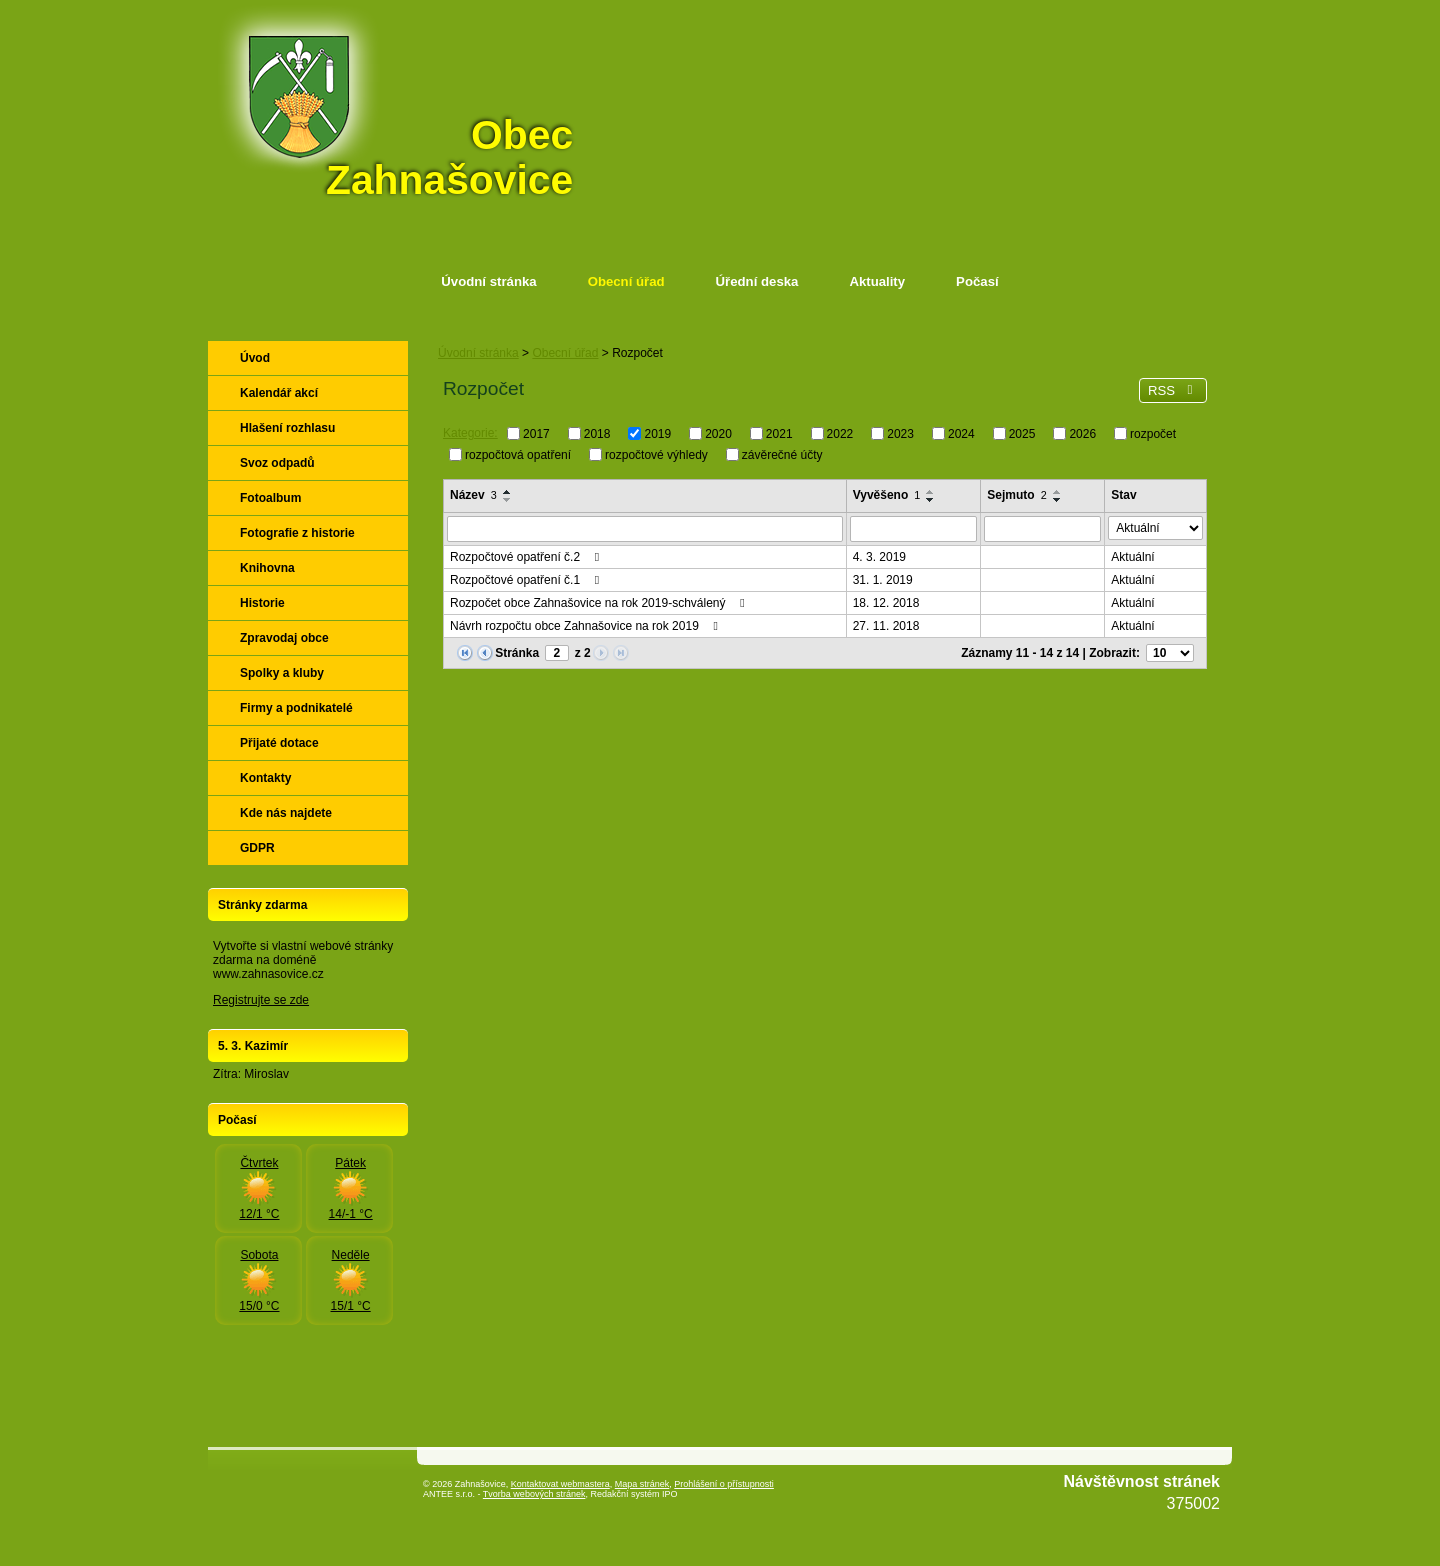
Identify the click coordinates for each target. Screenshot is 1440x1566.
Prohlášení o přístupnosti (724, 1484)
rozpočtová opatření (518, 454)
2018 (597, 434)
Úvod (255, 358)
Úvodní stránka (488, 281)
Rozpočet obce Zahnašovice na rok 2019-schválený (600, 603)
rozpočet (1153, 434)
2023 (900, 434)
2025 (1022, 434)
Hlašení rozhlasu (287, 428)
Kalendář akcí (279, 393)
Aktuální (1132, 557)
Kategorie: (470, 433)
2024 (961, 434)
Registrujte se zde (261, 1000)
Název (473, 495)
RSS (1173, 390)
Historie (262, 603)
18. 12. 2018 (886, 603)
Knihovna (267, 568)
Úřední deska (757, 281)
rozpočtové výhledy (656, 454)
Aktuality (877, 281)
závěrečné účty (782, 454)
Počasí (977, 281)
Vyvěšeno (887, 495)
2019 (657, 434)
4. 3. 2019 (879, 557)
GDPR (257, 848)
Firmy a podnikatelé (296, 708)
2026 (1082, 434)
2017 (536, 434)
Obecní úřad (626, 281)
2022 (840, 434)
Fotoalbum (270, 498)
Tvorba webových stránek (534, 1494)
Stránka (517, 653)
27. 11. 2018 (886, 626)
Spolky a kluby (282, 673)
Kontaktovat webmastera (560, 1484)
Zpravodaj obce (284, 638)
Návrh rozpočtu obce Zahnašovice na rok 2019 (586, 626)
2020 (718, 434)
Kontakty (265, 778)
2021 (779, 434)
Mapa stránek (642, 1484)
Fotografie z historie (297, 533)
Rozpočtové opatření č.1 (527, 580)
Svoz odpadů (277, 463)
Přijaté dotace (279, 743)
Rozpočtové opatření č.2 (527, 557)
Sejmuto (1016, 495)
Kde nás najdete (286, 813)
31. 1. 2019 (883, 580)
